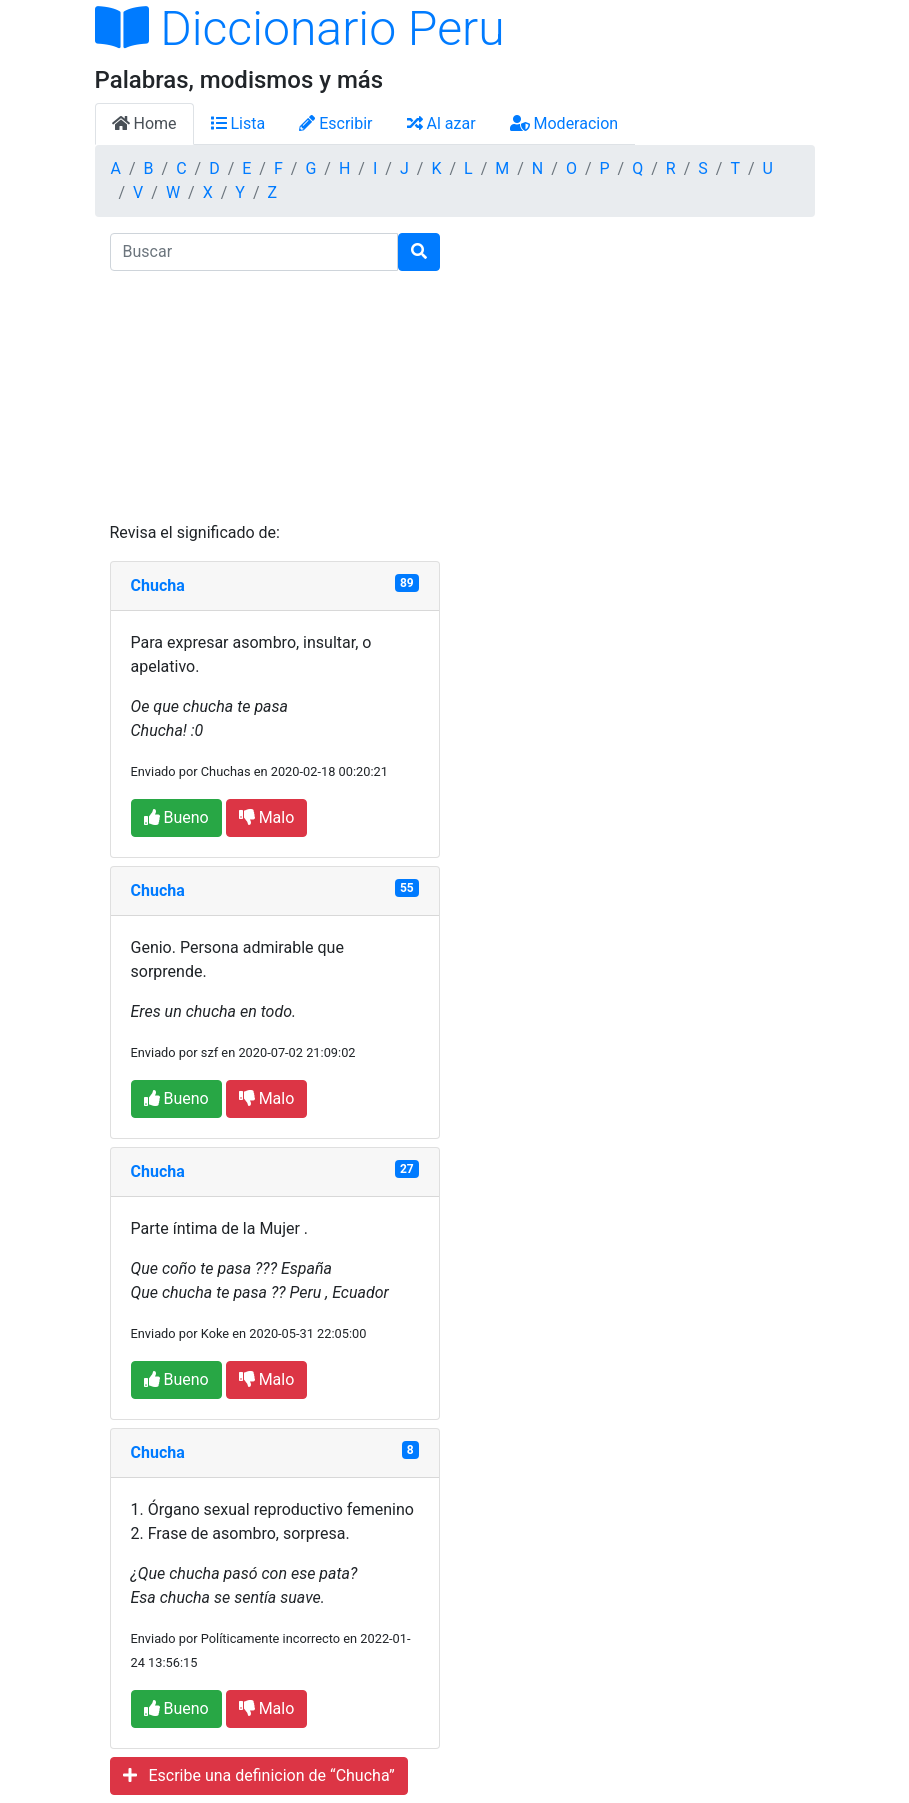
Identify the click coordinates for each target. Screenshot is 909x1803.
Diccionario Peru (300, 28)
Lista (238, 123)
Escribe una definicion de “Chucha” (259, 1775)
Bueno (176, 817)
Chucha (158, 585)
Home (144, 123)
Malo (267, 817)
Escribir (335, 123)
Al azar (441, 123)
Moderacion (564, 123)
